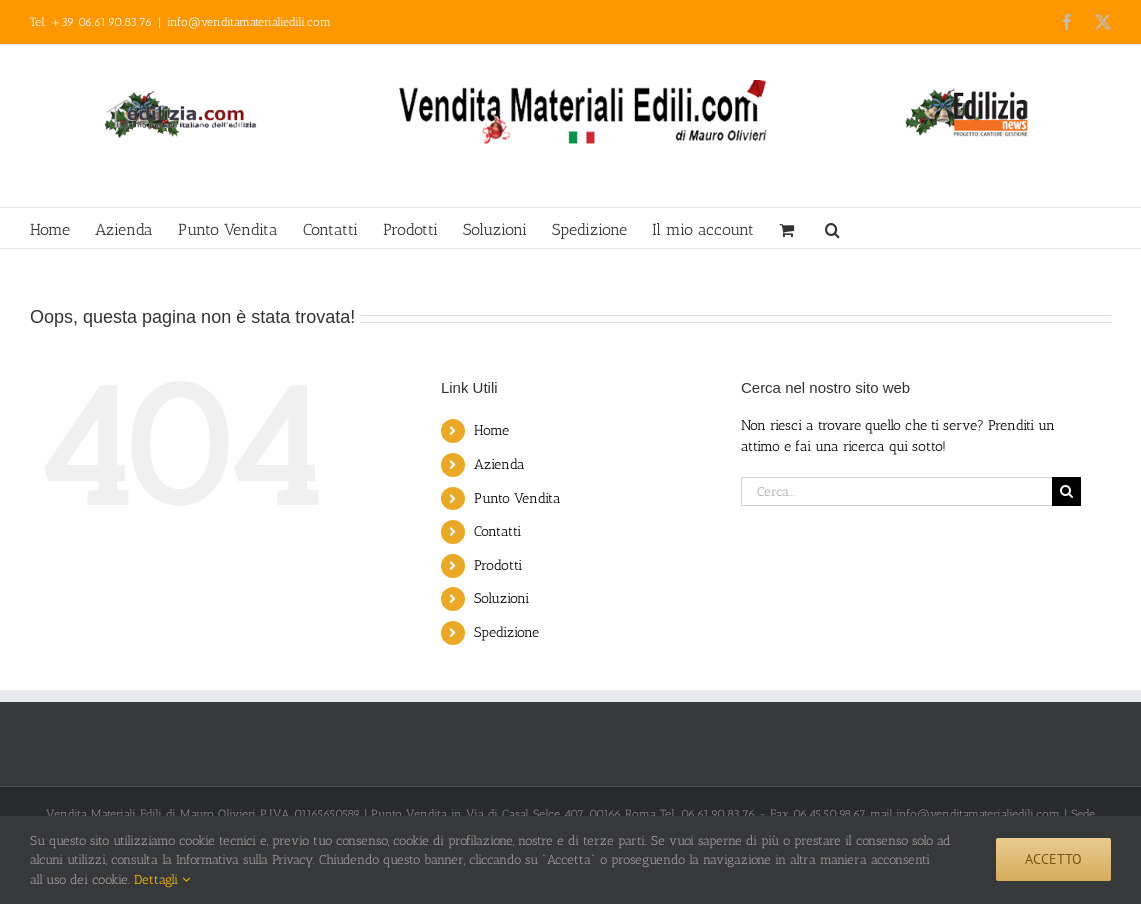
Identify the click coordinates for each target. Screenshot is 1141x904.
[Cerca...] (896, 491)
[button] (832, 228)
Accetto (1053, 859)
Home (491, 430)
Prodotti (498, 565)
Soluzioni (501, 598)
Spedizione (506, 632)
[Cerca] (1066, 491)
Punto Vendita (517, 498)
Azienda (499, 464)
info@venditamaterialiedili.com (249, 22)
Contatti (497, 531)
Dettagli (162, 879)
